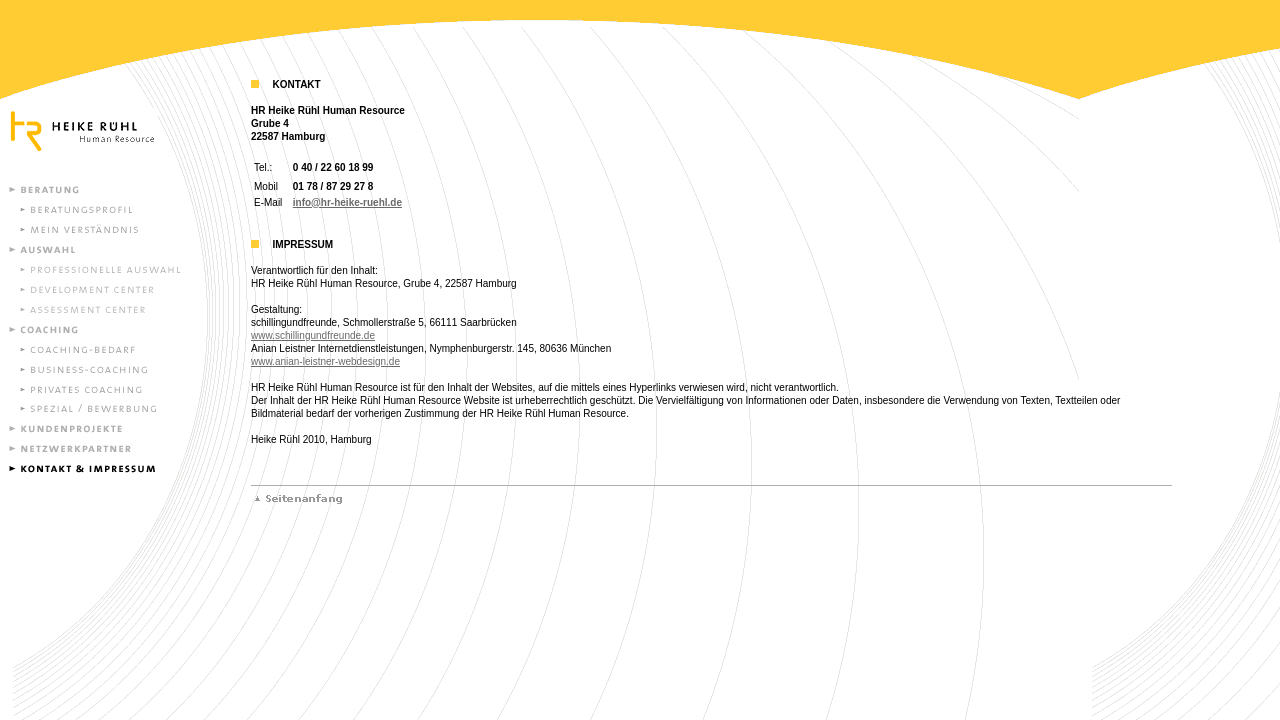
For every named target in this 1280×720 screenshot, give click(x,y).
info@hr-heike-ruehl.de (347, 202)
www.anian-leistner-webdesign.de (325, 361)
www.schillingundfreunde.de (313, 335)
